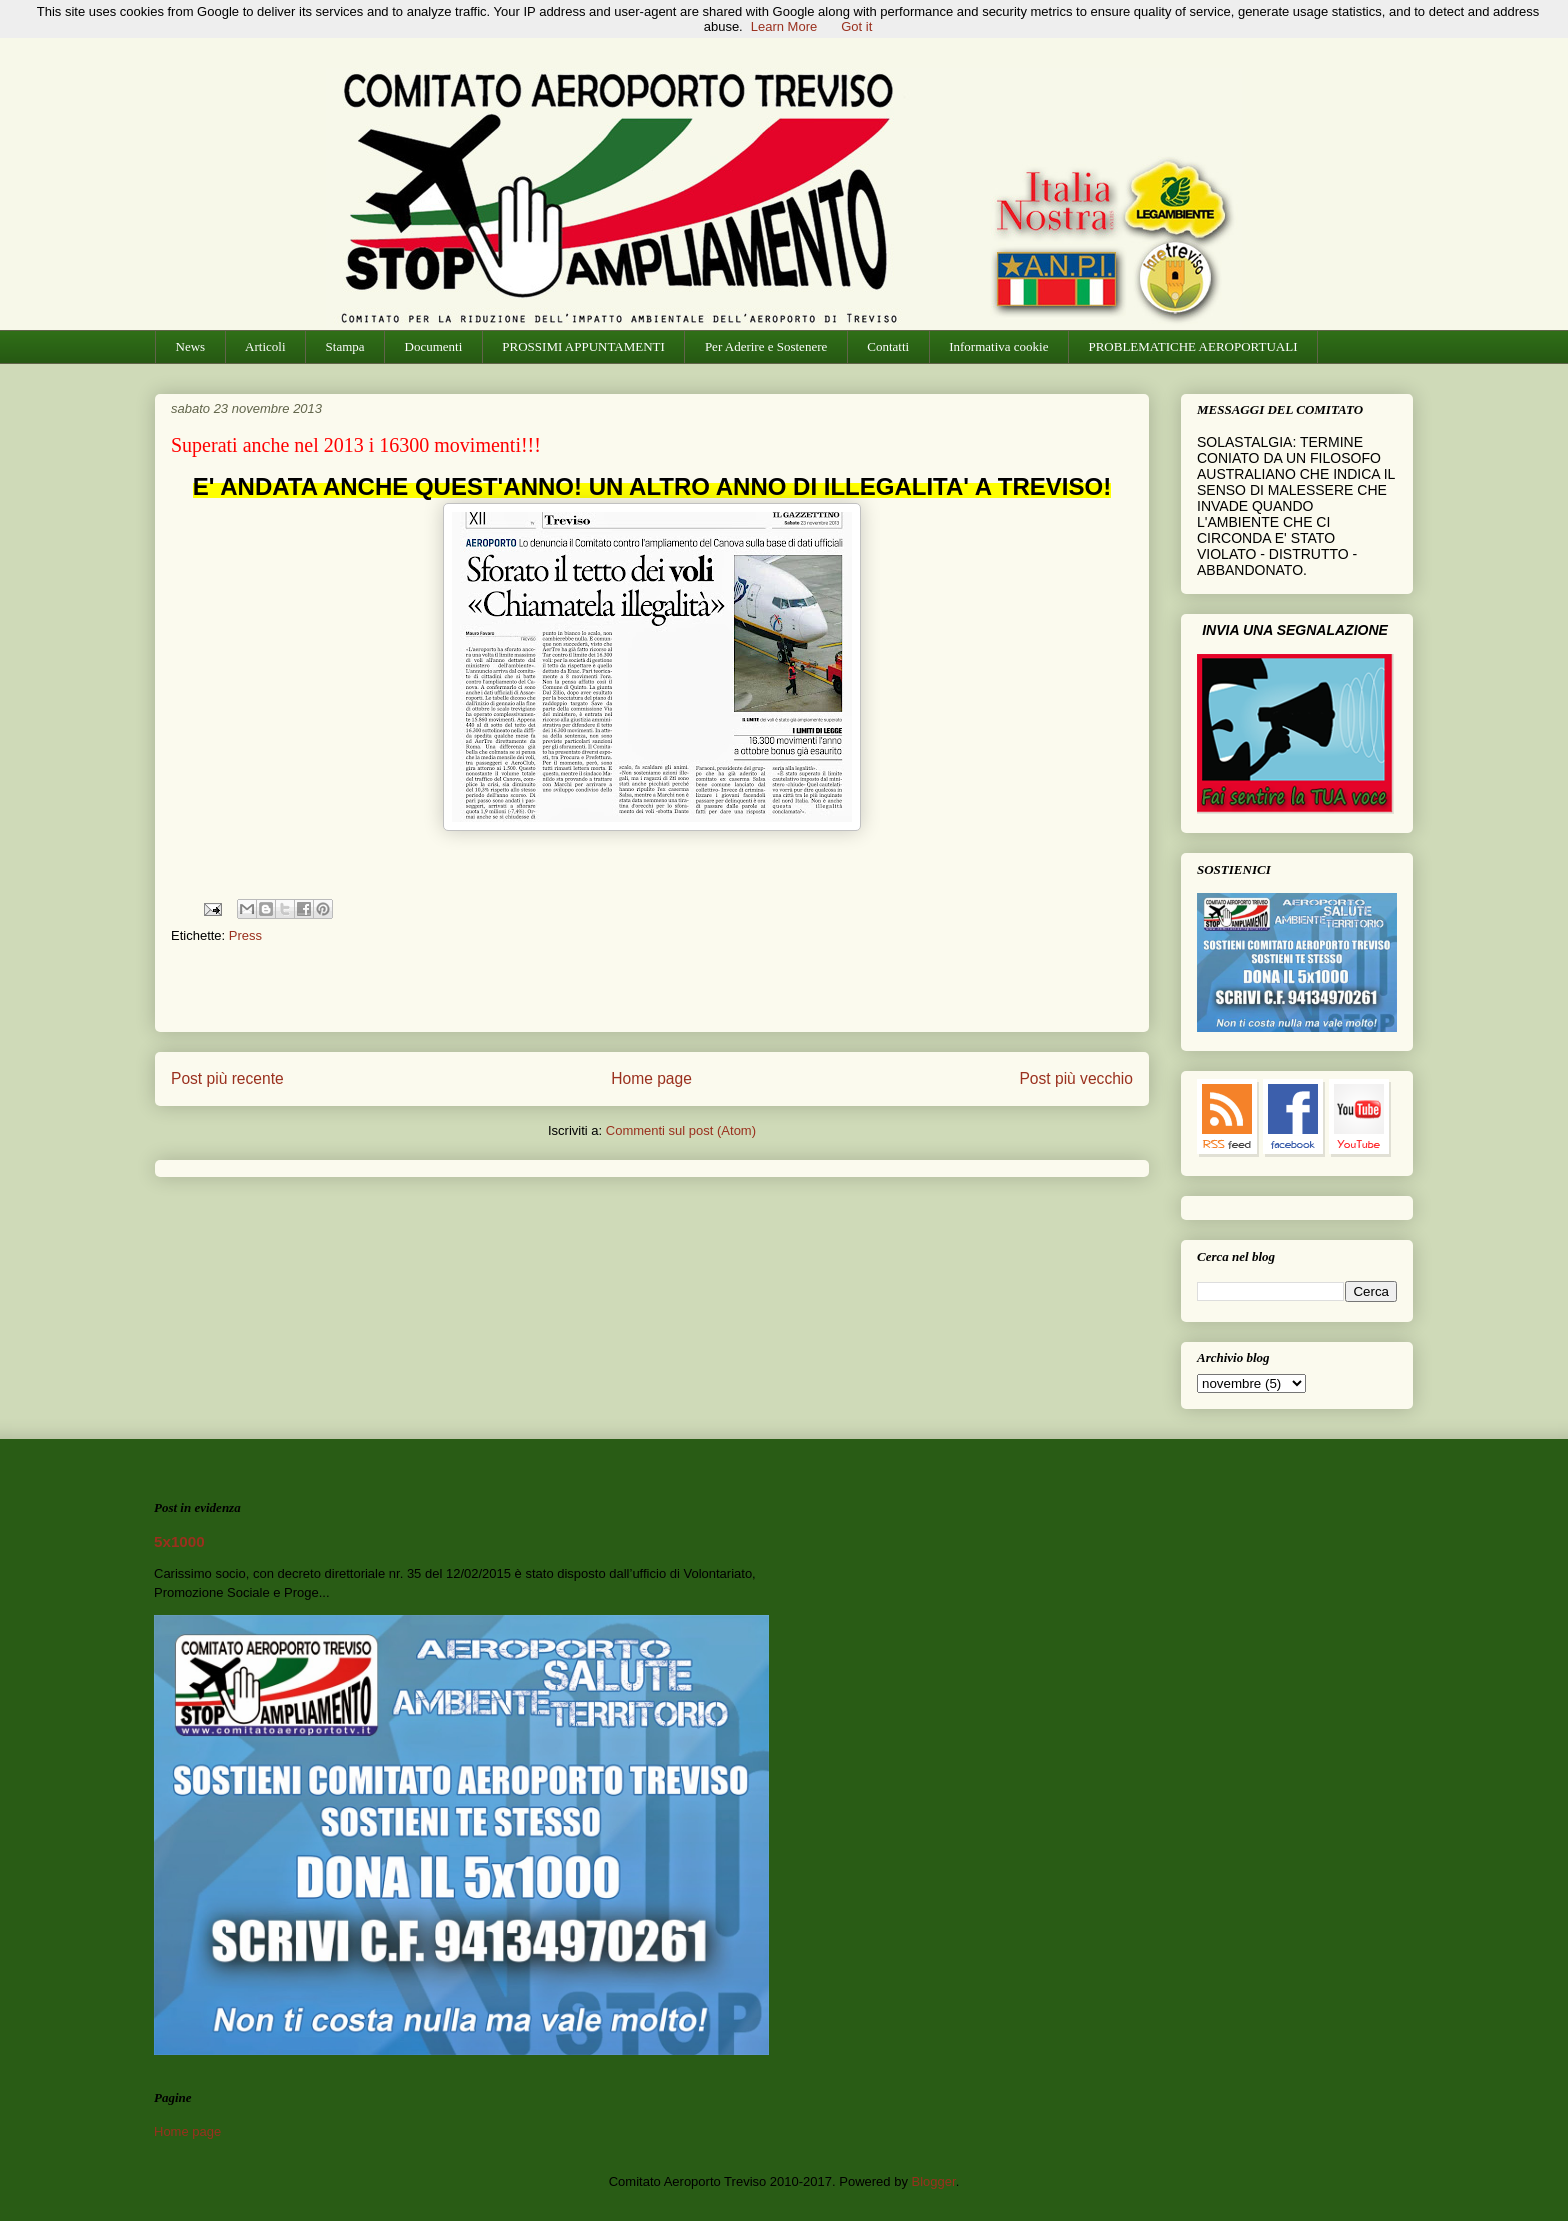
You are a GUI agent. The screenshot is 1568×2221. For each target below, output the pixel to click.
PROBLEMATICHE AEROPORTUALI (1192, 346)
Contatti (888, 346)
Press (245, 935)
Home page (651, 1078)
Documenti (434, 346)
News (191, 346)
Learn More (784, 26)
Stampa (345, 346)
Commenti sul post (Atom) (681, 1130)
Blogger (934, 2181)
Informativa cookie (998, 346)
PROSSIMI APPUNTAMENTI (583, 346)
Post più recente (227, 1078)
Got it (856, 26)
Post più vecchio (1076, 1078)
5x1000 (179, 1541)
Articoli (265, 346)
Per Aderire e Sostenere (766, 346)
